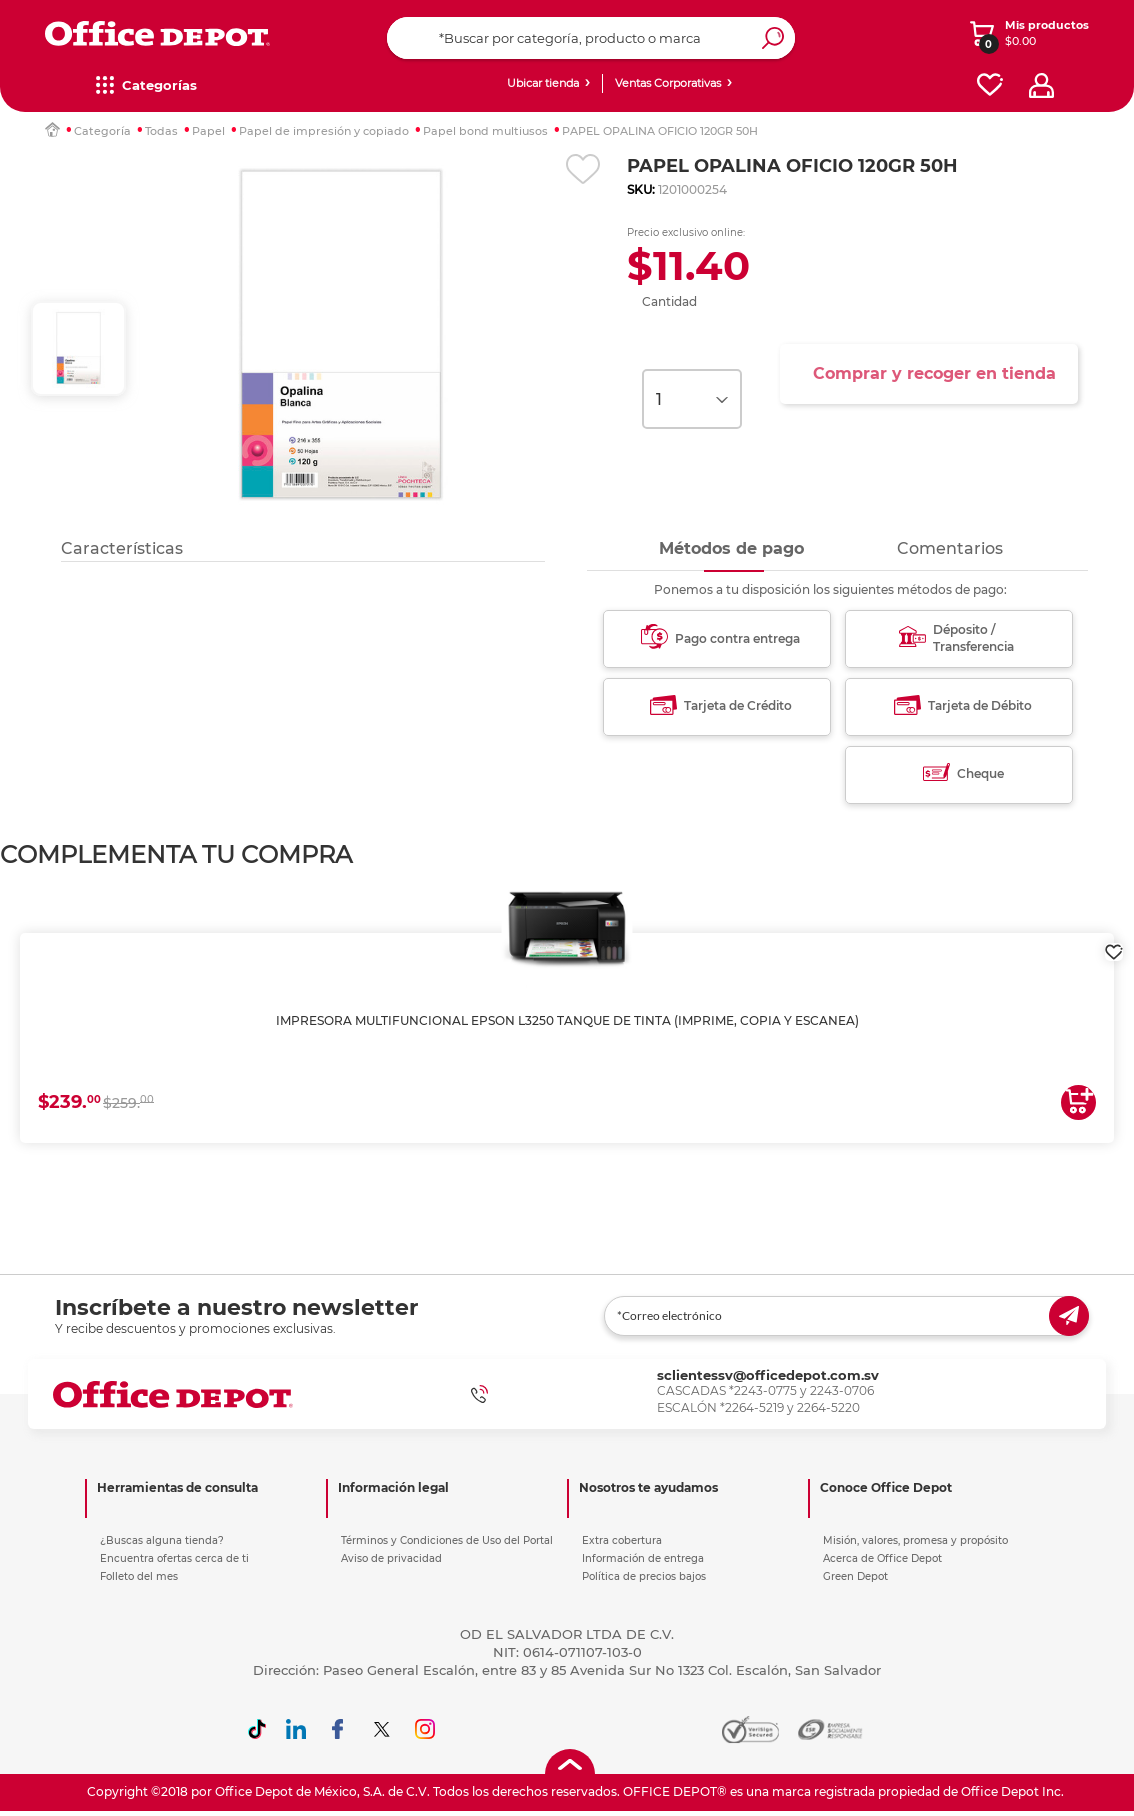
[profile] (1041, 85)
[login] (1114, 942)
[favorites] (990, 85)
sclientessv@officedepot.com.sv (768, 1375)
